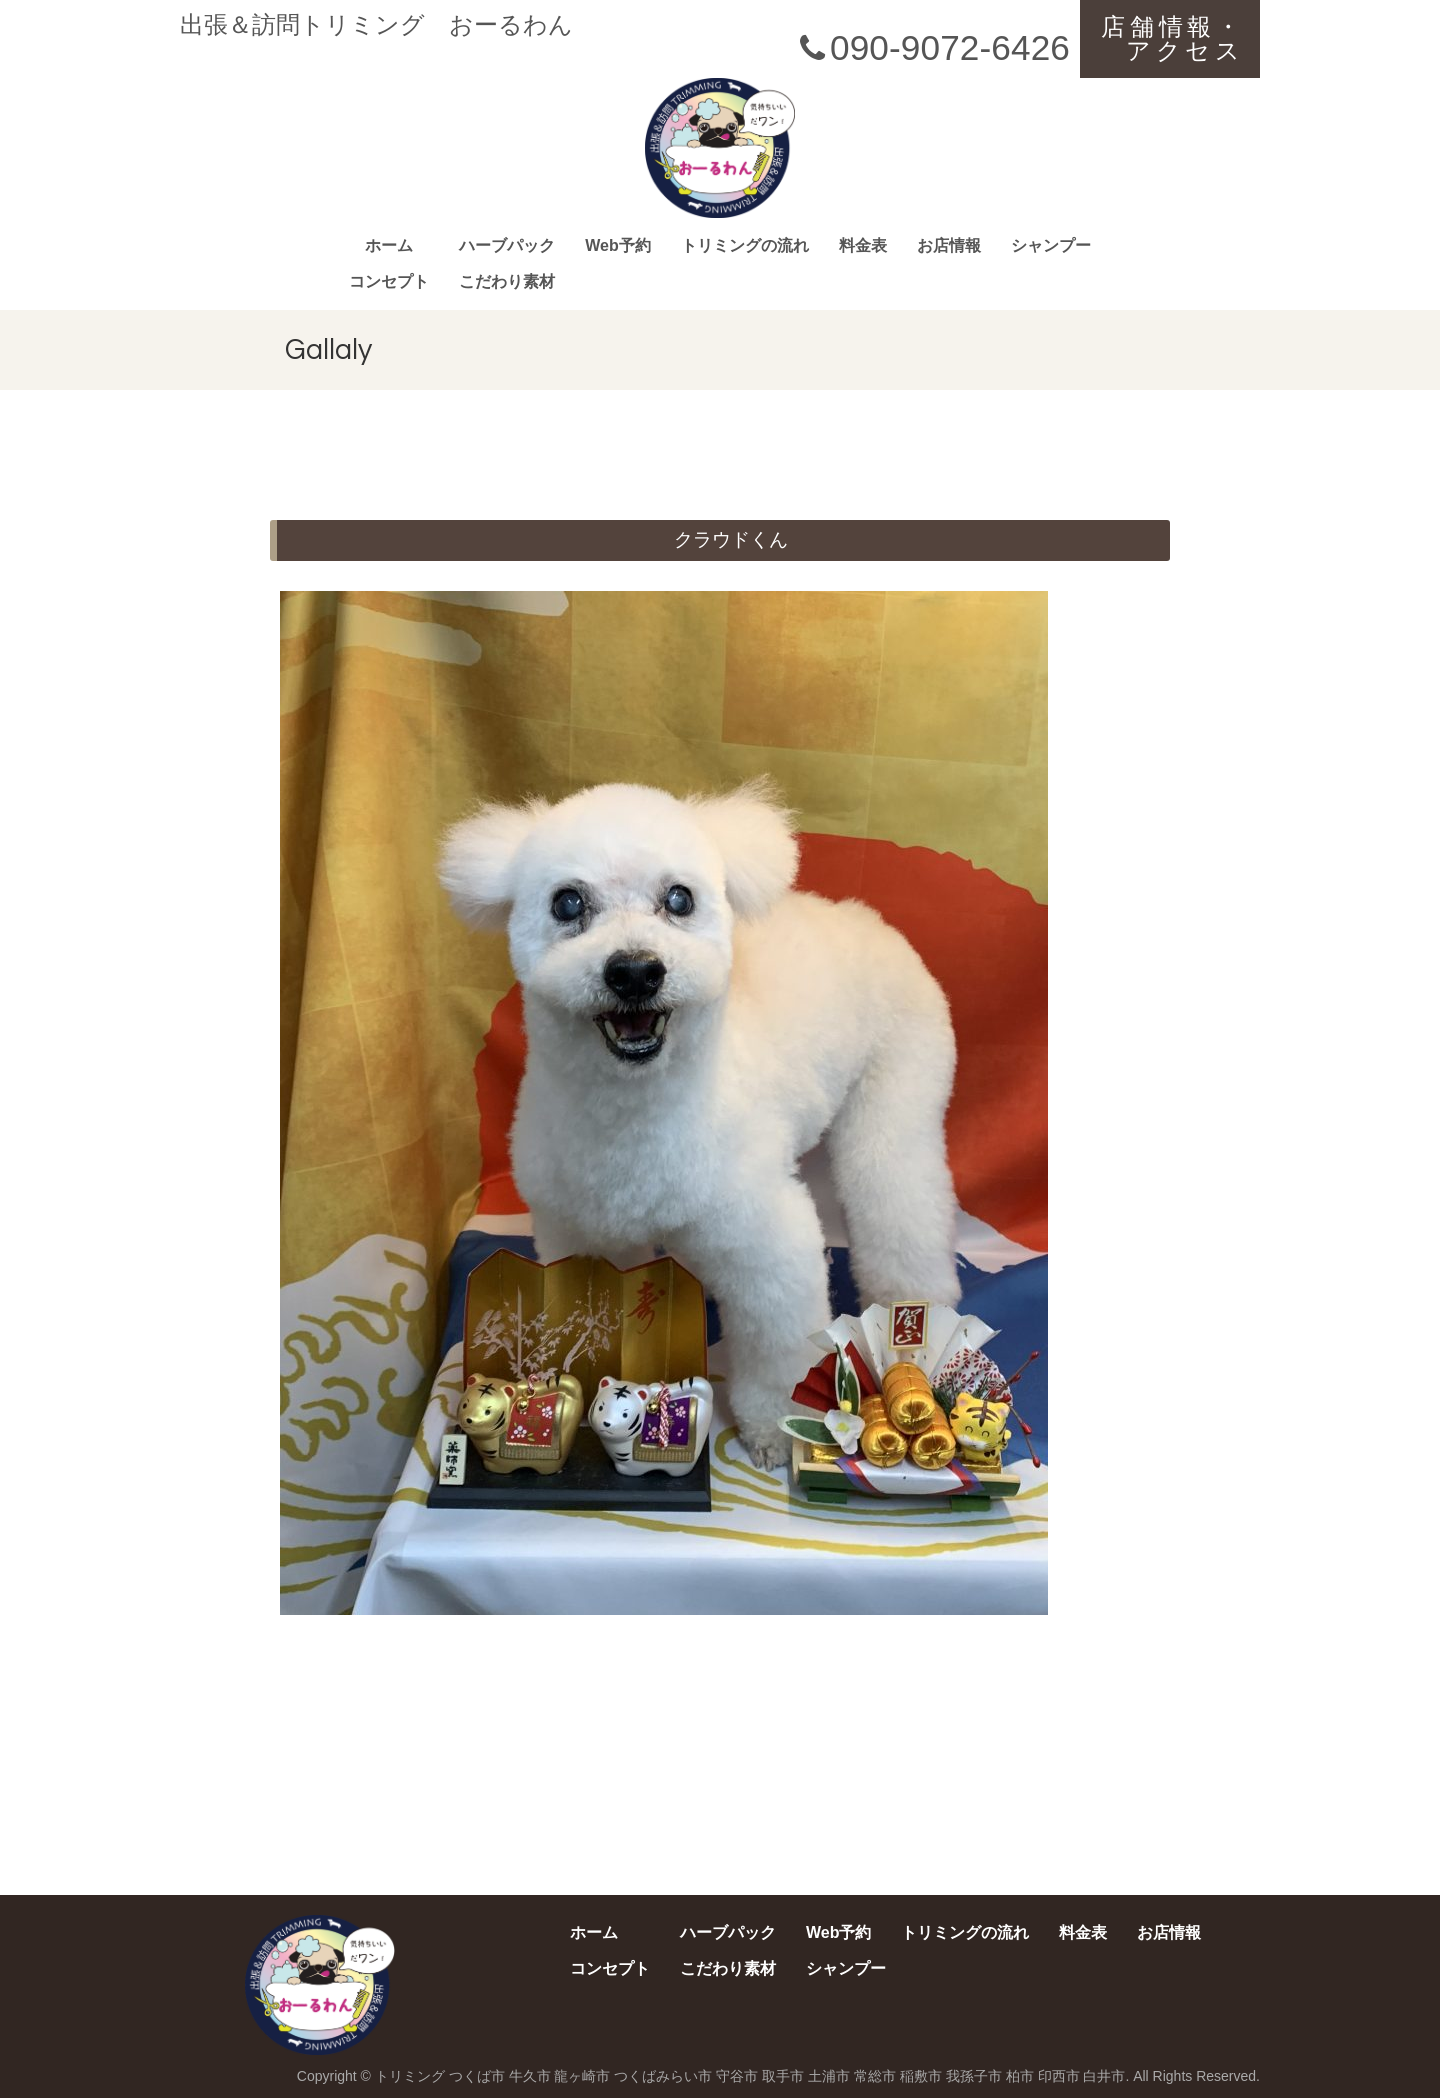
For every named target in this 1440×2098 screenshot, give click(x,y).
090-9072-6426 (931, 47)
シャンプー (1051, 245)
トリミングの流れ (745, 245)
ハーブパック (507, 245)
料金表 (863, 245)
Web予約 (617, 245)
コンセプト (389, 281)
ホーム (389, 245)
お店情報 (949, 245)
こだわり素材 (507, 281)
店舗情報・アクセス (1173, 38)
